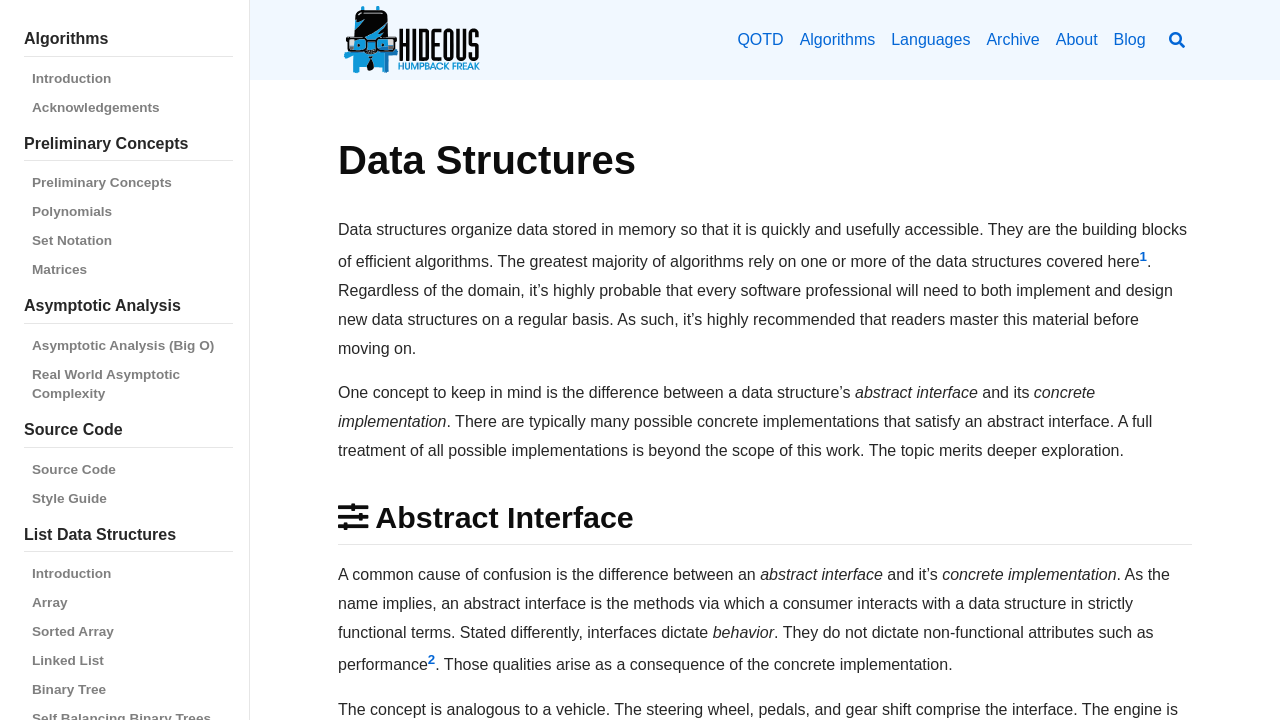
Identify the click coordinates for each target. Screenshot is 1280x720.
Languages (930, 39)
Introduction (71, 78)
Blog (1130, 39)
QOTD (760, 39)
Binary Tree (69, 689)
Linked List (68, 660)
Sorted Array (73, 631)
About (1077, 39)
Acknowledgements (96, 107)
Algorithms (838, 39)
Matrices (59, 269)
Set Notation (72, 240)
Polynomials (72, 211)
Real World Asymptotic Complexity (106, 384)
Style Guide (69, 498)
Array (50, 602)
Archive (1012, 39)
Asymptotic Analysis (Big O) (123, 345)
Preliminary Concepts (102, 182)
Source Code (74, 469)
